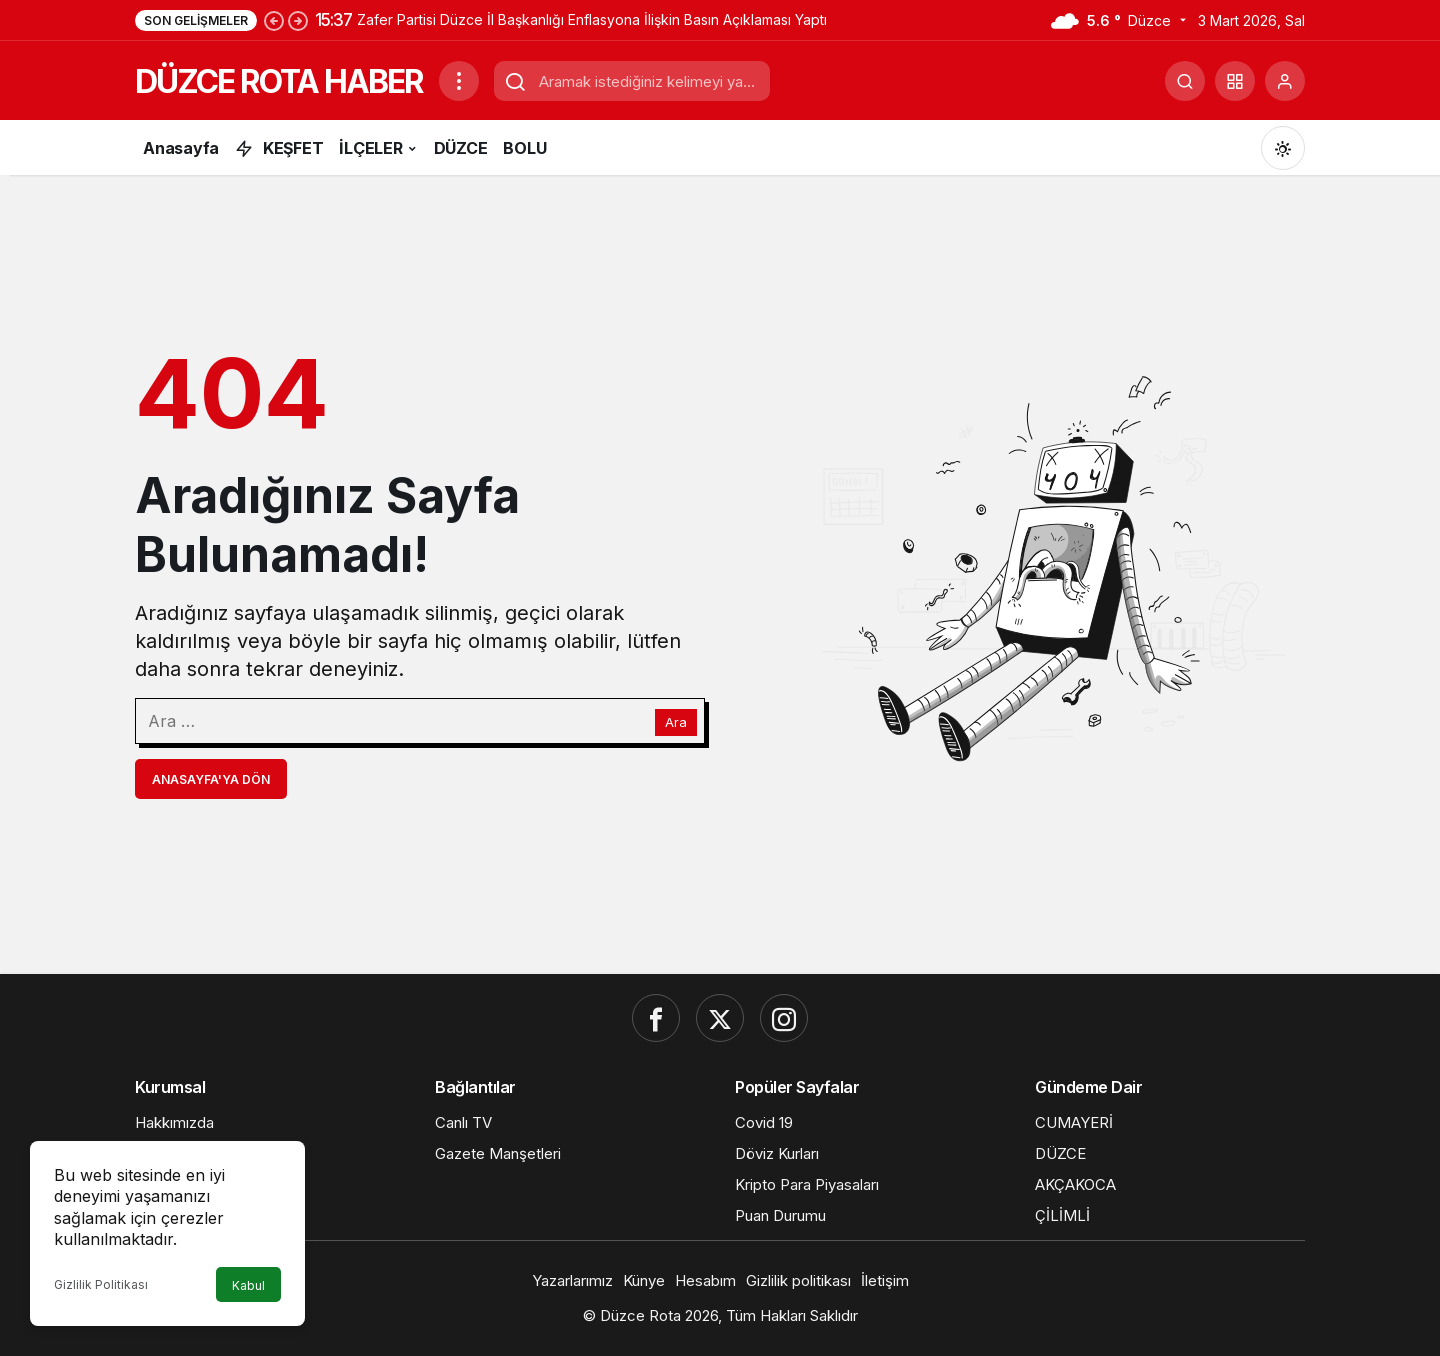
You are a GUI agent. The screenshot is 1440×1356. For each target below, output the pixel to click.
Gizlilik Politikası (101, 1284)
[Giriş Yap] (1285, 81)
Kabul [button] (248, 1285)
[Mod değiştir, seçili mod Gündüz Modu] (1283, 148)
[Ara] (1185, 81)
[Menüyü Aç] (459, 81)
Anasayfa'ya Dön (211, 779)
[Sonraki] (298, 20)
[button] (1235, 81)
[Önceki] (274, 20)
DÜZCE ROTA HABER (279, 81)
